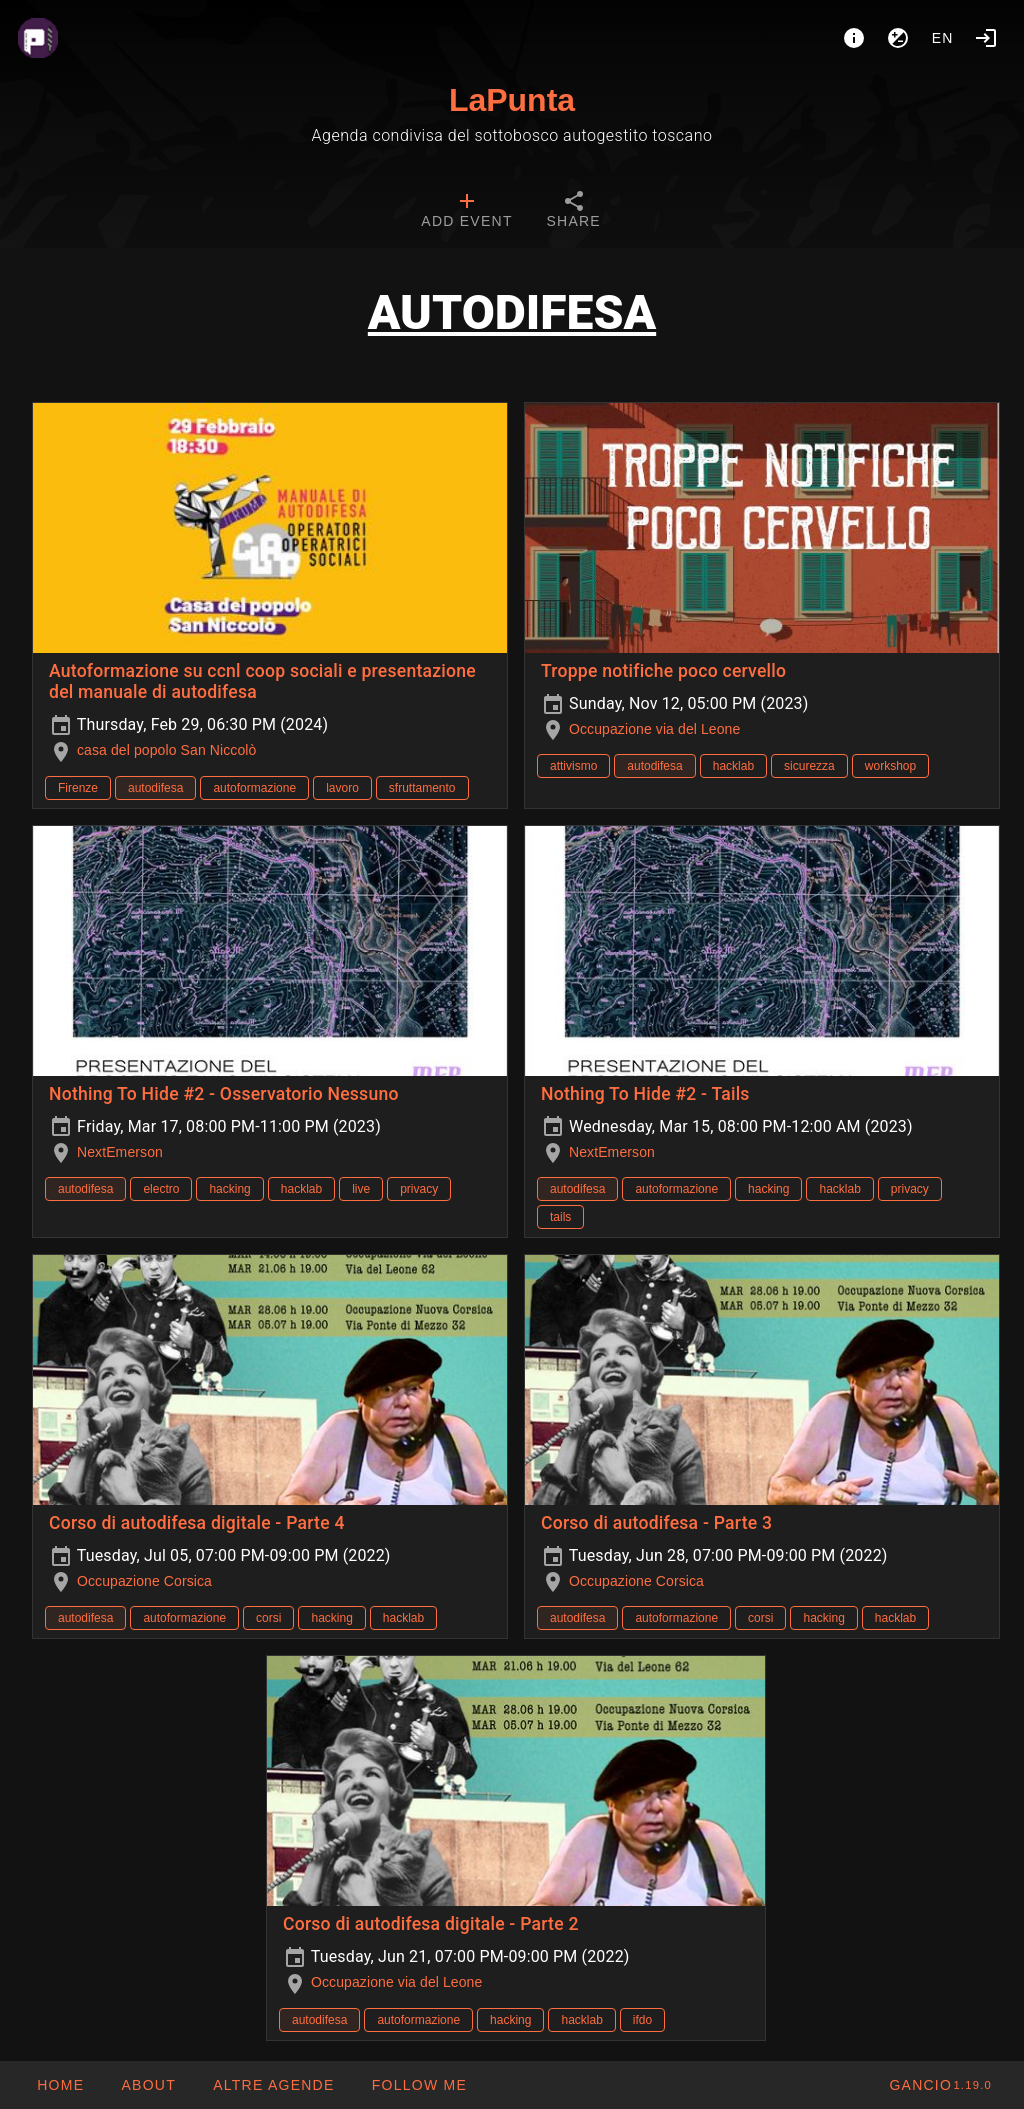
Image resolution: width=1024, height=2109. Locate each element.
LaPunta (512, 100)
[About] (854, 38)
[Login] (986, 38)
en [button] (943, 38)
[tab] (466, 212)
